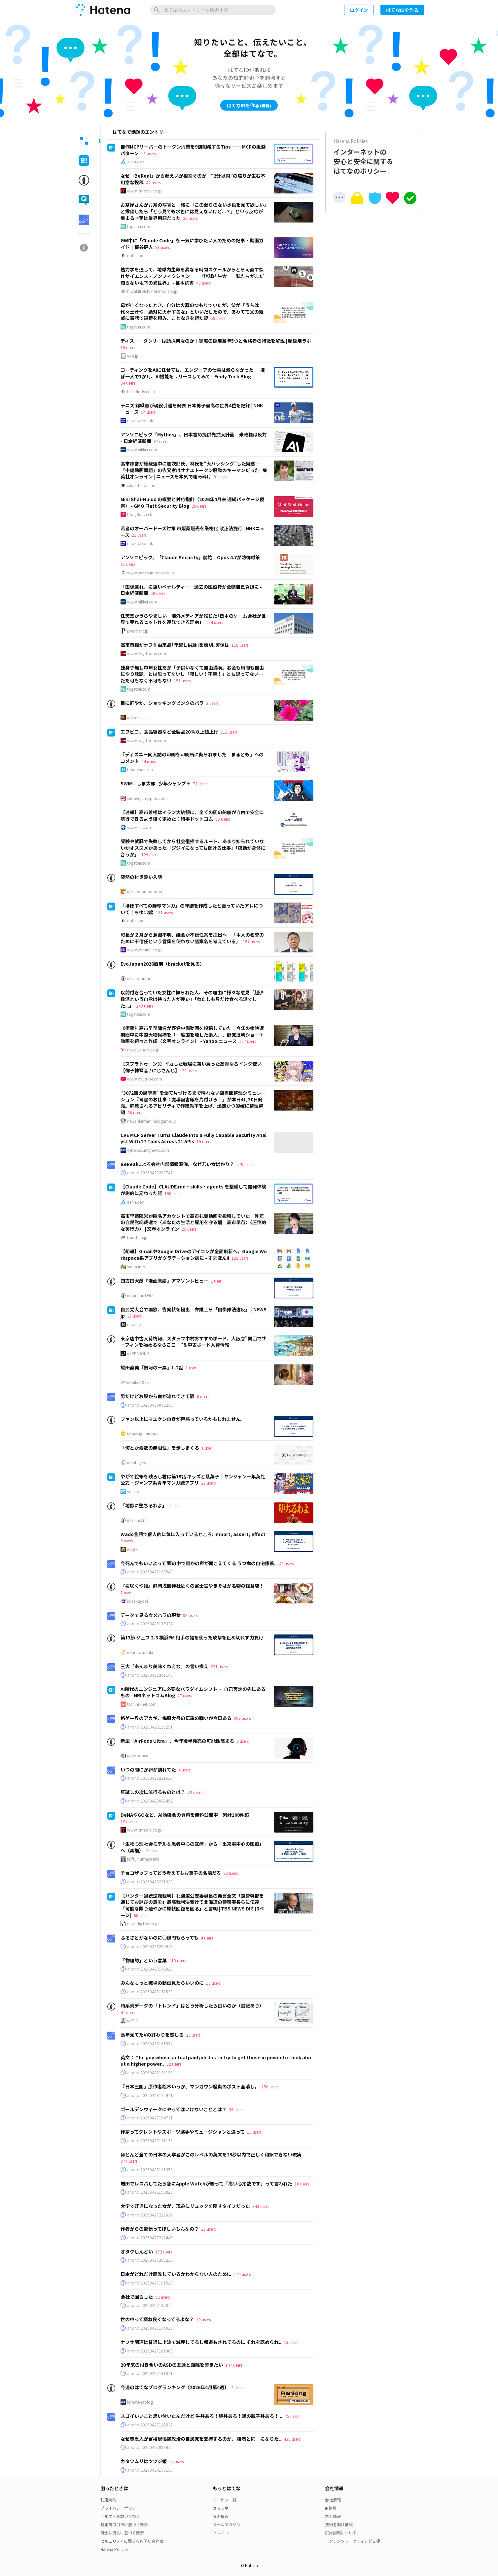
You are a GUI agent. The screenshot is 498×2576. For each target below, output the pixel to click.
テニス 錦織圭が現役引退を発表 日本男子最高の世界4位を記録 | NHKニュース (192, 408)
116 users (239, 645)
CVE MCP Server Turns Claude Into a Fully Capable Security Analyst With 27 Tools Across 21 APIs (194, 1138)
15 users (213, 1983)
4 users (184, 1769)
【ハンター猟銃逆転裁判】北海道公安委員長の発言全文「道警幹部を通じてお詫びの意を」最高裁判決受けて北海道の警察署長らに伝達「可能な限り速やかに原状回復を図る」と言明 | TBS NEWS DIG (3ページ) (192, 1905)
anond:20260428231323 (150, 1881)
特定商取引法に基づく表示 (124, 2524)
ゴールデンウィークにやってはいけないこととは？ (174, 2109)
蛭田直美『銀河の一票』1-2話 (152, 1367)
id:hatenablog (140, 2402)
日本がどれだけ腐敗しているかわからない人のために (176, 2274)
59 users (218, 318)
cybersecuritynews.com (148, 1150)
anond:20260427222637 (150, 2214)
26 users (199, 506)
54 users (148, 412)
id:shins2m (137, 1520)
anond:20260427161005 (150, 2350)
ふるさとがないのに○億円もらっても (159, 1937)
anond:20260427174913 (150, 2328)
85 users (222, 819)
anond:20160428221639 (150, 1778)
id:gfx (132, 1549)
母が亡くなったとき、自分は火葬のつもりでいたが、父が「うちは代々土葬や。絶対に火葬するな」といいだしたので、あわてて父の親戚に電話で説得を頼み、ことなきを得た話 (192, 311)
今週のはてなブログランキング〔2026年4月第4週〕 (175, 2387)
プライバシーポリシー (120, 2508)
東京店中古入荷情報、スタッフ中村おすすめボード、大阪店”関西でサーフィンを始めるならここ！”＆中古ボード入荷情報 (193, 1341)
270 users (244, 1164)
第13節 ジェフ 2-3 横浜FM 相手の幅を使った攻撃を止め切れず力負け (192, 1637)
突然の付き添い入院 (141, 877)
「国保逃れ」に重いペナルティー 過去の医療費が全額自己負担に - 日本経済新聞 (191, 590)
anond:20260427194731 (150, 2117)
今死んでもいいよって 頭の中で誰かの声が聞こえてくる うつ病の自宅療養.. (199, 1563)
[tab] (84, 141)
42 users (153, 182)
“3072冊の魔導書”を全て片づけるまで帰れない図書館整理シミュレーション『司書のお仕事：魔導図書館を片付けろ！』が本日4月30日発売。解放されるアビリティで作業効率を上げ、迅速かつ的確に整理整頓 (193, 1102)
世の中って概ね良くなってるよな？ (157, 2319)
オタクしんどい (137, 2251)
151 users (164, 912)
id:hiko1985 (138, 1382)
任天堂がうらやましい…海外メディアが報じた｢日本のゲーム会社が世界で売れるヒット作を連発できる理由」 (193, 619)
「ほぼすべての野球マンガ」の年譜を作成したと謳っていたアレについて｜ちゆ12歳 (192, 908)
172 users (163, 2251)
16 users (302, 2183)
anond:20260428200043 (150, 1946)
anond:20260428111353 (150, 2169)
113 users (177, 1960)
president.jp (138, 631)
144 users (242, 2274)
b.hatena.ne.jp (140, 769)
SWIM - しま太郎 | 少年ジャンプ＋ (156, 783)
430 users (292, 2439)
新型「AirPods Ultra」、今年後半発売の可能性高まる (177, 1740)
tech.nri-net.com (142, 1704)
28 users (189, 1070)
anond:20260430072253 (150, 1405)
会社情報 (333, 2499)
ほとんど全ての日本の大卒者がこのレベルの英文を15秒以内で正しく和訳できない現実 (211, 2154)
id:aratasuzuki (140, 1652)
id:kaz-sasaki (139, 717)
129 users (149, 854)
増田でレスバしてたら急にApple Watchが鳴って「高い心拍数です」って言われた (206, 2183)
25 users (189, 1229)
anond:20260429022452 (150, 1800)
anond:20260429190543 (150, 1571)
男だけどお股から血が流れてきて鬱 (158, 1396)
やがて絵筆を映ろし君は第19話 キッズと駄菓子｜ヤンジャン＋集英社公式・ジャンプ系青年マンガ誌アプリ (193, 1479)
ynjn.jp (133, 1491)
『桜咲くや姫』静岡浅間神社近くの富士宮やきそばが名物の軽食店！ (192, 1585)
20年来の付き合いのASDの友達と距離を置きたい (172, 2364)
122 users (239, 1258)
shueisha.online (141, 485)
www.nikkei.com (142, 449)
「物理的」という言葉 (144, 1960)
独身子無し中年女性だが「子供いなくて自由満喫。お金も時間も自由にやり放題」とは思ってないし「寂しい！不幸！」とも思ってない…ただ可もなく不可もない (192, 674)
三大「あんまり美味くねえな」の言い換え (164, 1666)
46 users (286, 1563)
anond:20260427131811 (150, 2373)
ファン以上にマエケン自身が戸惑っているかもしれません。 (183, 1419)
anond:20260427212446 (150, 2237)
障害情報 (221, 2516)
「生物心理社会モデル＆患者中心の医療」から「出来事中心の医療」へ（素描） (192, 1847)
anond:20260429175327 (150, 1623)
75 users (292, 2416)
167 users (247, 1041)
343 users (260, 2206)
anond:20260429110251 (150, 1727)
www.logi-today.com (146, 653)
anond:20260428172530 (150, 1991)
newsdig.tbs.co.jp (143, 1923)
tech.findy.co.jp (141, 391)
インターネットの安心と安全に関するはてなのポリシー (375, 157)
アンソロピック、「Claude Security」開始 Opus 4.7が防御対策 (190, 557)
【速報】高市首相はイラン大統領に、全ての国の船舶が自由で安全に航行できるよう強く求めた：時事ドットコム (192, 815)
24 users (195, 1792)
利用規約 (108, 2499)
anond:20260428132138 (150, 2072)
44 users (148, 761)
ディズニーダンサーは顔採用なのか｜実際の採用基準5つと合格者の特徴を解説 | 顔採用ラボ (216, 340)
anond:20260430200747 (150, 1172)
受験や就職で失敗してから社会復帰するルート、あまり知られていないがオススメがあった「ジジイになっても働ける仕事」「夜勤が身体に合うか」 (193, 847)
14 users (176, 2461)
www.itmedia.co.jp (144, 190)
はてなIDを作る (402, 10)
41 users (128, 2012)
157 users (251, 941)
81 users (162, 247)
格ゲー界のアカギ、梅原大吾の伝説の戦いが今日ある (176, 1718)
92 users (162, 2297)
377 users (129, 2161)
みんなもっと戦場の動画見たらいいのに (162, 1982)
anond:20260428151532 (150, 2043)
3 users (242, 1741)
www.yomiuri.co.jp (144, 949)
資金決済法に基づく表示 (122, 2532)
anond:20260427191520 (150, 2282)
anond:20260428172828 (150, 1969)
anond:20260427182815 (150, 2305)
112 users (229, 732)
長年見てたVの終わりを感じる (152, 2034)
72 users (200, 783)
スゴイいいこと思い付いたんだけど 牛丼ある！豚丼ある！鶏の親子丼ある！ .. (201, 2416)
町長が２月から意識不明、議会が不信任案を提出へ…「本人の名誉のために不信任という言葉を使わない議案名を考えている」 (192, 938)
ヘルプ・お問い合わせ (120, 2516)
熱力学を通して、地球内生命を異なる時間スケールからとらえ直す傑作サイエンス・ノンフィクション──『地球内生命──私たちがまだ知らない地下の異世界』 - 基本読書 (192, 276)
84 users (128, 383)
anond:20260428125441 (150, 2095)
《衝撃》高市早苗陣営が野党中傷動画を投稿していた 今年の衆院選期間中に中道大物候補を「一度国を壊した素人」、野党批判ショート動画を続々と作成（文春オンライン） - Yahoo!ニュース (192, 1034)
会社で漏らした (137, 2296)
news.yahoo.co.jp (143, 1049)
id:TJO (132, 2020)
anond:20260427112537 (150, 2424)
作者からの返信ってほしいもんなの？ (160, 2228)
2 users (212, 703)
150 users (270, 2086)
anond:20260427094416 (150, 2447)
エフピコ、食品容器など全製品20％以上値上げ (169, 731)
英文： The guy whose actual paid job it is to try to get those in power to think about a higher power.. (216, 2060)
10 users (254, 2132)
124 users (214, 622)
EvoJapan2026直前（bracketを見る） (162, 963)
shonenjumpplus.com (147, 798)
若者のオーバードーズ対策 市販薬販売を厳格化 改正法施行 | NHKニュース (193, 531)
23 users (193, 2035)
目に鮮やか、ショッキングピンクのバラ (162, 703)
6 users (203, 1396)
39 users (190, 218)
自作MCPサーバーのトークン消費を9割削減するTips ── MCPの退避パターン (193, 149)
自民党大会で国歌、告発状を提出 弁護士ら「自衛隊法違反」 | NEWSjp (194, 1312)
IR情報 (331, 2508)
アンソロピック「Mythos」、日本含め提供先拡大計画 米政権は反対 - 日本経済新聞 (194, 437)
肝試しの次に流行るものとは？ (153, 1792)
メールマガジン (226, 2524)
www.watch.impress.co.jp (150, 572)
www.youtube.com (144, 1079)
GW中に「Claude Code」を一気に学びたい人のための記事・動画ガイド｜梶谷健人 (192, 243)
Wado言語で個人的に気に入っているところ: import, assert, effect (193, 1534)
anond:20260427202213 (150, 2260)
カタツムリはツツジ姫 (144, 2461)
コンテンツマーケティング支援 (352, 2541)
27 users (208, 1483)
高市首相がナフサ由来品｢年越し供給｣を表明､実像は (175, 644)
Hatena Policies (114, 2549)
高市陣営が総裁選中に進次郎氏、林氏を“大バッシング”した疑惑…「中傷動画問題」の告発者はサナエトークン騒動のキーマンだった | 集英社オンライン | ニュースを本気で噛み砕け (194, 470)
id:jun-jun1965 (140, 1295)
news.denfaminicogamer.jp (151, 1121)
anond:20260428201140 (150, 1675)
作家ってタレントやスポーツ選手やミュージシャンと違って (183, 2131)
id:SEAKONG (138, 1353)
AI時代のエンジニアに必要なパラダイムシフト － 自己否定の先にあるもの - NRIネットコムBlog (193, 1692)
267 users (242, 1718)
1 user (216, 1281)
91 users (221, 476)
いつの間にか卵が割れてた (148, 1769)
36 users (134, 1112)
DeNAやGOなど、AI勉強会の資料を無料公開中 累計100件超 (185, 1814)
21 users (139, 535)
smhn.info (136, 1266)
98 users (190, 1615)
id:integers (136, 1462)
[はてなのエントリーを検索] (213, 10)
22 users (230, 1873)
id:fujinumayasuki (143, 1859)
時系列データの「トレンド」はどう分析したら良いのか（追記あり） (192, 2005)
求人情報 (333, 2516)
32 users (173, 2064)
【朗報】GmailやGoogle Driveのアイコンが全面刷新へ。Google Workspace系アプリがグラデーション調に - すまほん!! (194, 1254)
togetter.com (138, 226)
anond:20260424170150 (150, 2470)
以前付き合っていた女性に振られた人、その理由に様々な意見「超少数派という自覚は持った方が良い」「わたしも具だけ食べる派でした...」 (192, 999)
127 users (129, 1821)
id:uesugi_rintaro (142, 1433)
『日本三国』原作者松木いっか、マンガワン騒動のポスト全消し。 (190, 2086)
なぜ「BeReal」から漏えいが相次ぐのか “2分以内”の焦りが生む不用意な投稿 (193, 179)
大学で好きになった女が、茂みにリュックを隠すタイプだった (185, 2206)
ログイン (359, 10)
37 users (161, 441)
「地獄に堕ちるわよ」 (144, 1505)
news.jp (134, 1324)
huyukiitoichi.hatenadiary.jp (152, 291)
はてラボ (221, 2508)
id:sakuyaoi (137, 1601)
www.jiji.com (139, 827)
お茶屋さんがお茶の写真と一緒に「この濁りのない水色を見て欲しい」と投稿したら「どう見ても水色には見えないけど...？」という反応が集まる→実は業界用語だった (193, 211)
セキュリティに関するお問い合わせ (131, 2541)
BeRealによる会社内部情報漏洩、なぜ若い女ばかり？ (177, 1164)
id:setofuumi (138, 978)
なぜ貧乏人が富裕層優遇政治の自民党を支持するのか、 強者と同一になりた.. (201, 2438)
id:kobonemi (139, 1755)
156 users (182, 680)
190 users (172, 1193)
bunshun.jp (137, 1237)
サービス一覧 (224, 2499)
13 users (291, 2342)
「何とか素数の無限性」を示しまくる (160, 1447)
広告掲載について (341, 2532)
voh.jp (133, 356)
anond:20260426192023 (150, 2192)
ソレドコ (221, 2532)
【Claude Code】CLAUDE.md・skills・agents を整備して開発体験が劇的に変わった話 (193, 1189)
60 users (141, 1915)
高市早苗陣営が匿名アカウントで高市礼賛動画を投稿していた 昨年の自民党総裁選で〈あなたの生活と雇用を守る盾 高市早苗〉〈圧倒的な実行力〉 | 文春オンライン (193, 1222)
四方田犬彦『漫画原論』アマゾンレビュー (164, 1280)
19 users (148, 153)
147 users (233, 2365)
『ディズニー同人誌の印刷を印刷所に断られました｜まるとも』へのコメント (192, 757)
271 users (219, 1666)
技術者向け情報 (339, 2524)
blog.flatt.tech (139, 514)
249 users (144, 1006)
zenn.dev (135, 161)
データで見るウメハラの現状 (151, 1615)
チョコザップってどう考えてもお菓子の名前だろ (171, 1873)
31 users (128, 564)
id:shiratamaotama (144, 891)
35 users (236, 2109)
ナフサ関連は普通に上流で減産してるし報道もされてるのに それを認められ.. (201, 2342)
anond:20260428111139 (150, 2140)
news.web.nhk (140, 420)
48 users (203, 283)
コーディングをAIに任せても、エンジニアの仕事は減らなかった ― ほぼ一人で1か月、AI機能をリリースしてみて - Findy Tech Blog (193, 373)
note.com (136, 255)
